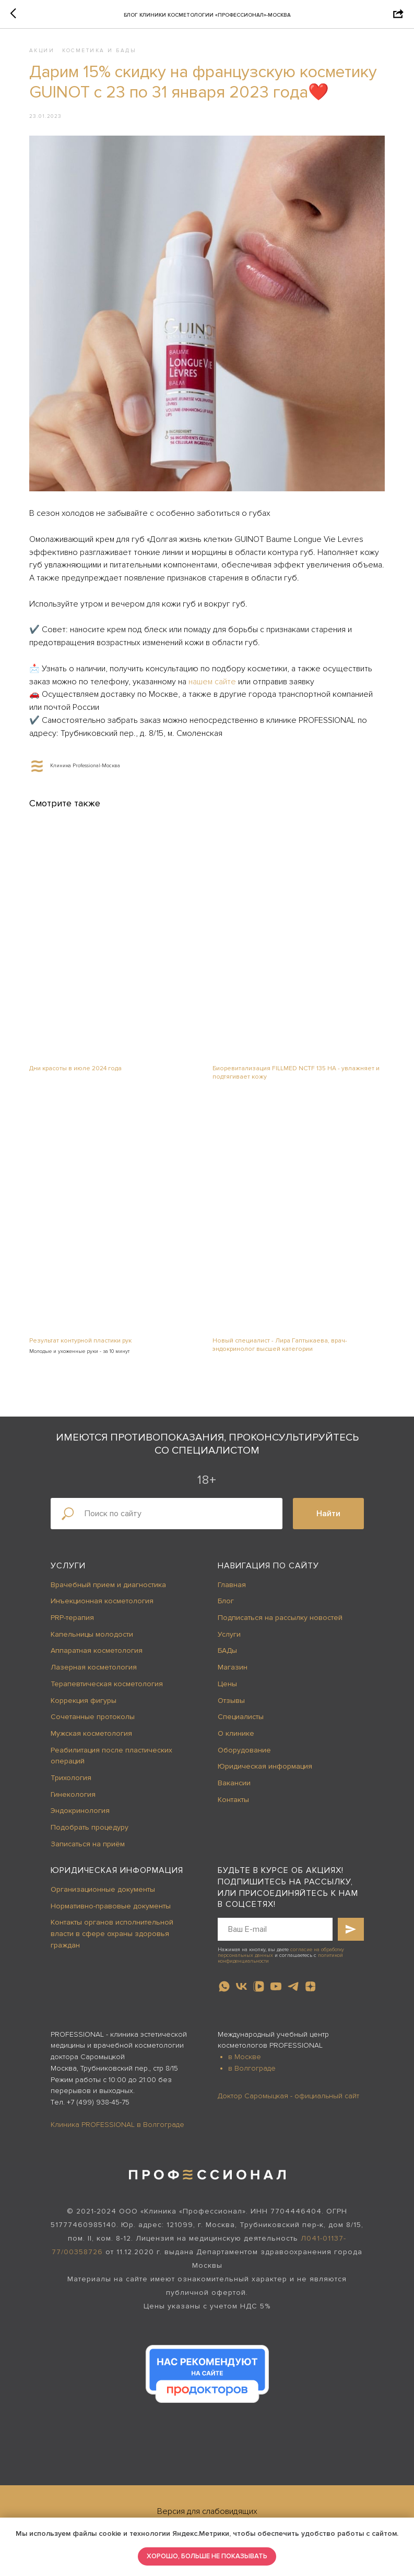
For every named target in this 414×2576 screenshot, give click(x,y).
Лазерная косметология (94, 1672)
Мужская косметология (91, 1738)
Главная (232, 1590)
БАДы (227, 1656)
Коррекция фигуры (83, 1705)
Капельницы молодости (92, 1639)
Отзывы (231, 1705)
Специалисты (241, 1722)
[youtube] (275, 1991)
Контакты (233, 1804)
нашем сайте (275, 698)
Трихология (71, 1783)
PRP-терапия (72, 1622)
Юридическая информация (265, 1772)
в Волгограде (252, 2073)
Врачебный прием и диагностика (108, 1590)
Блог (226, 1606)
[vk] (241, 1991)
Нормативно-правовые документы (111, 1911)
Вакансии (234, 1788)
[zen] (310, 1991)
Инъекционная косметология (102, 1606)
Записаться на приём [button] (88, 1849)
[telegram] (293, 1991)
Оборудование (244, 1755)
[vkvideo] (258, 1991)
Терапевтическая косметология (107, 1689)
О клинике (236, 1738)
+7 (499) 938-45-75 (98, 2107)
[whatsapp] (224, 1991)
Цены (227, 1689)
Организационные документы (103, 1894)
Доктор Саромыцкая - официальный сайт (288, 2101)
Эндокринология (80, 1816)
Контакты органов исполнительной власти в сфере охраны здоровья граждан (112, 1939)
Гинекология (73, 1799)
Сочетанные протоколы (93, 1722)
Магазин (232, 1672)
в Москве (244, 2062)
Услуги (68, 1571)
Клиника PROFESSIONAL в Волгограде (117, 2130)
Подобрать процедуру (89, 1832)
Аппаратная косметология (97, 1656)
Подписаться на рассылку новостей (280, 1622)
